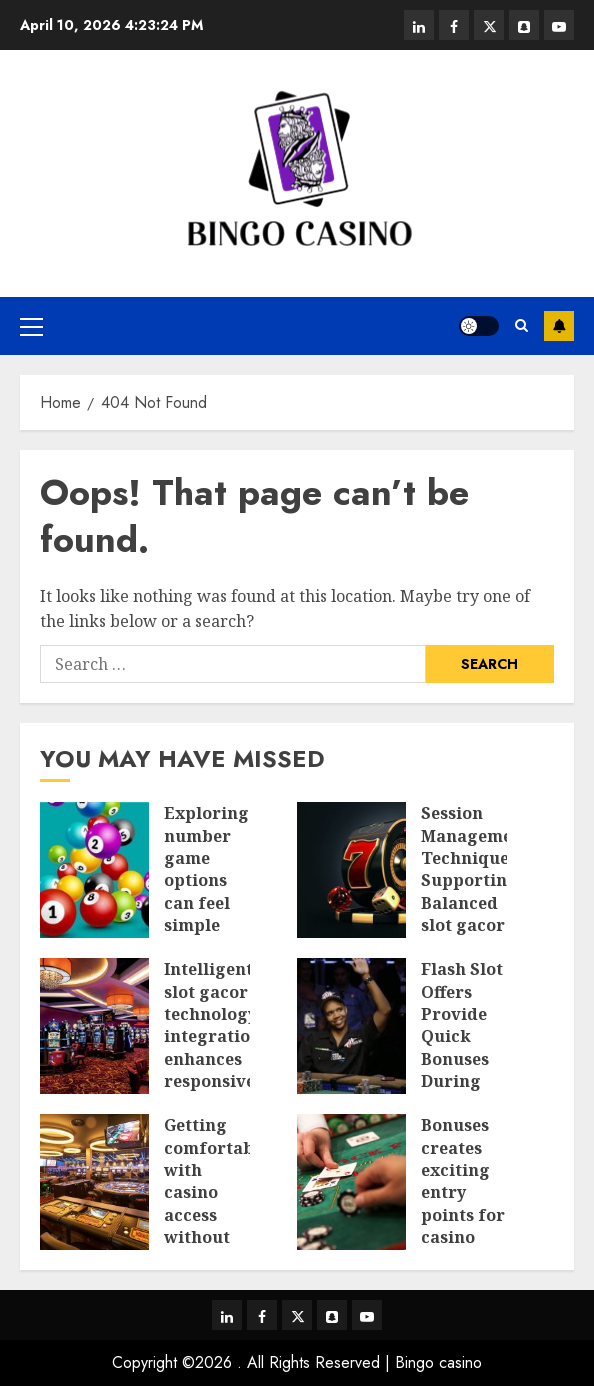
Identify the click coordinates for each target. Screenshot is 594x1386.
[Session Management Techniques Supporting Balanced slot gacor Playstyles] (351, 870)
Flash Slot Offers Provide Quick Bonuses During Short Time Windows (462, 1058)
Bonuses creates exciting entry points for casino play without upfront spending (463, 1226)
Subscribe (559, 326)
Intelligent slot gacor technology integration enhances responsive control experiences (214, 1047)
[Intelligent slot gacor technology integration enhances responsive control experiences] (94, 1026)
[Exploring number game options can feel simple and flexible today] (94, 870)
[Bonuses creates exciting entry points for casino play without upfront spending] (351, 1182)
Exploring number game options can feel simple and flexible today (206, 902)
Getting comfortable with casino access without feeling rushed (216, 1203)
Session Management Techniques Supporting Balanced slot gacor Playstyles (475, 880)
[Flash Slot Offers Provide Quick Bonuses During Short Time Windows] (351, 1026)
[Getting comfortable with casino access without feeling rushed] (94, 1182)
